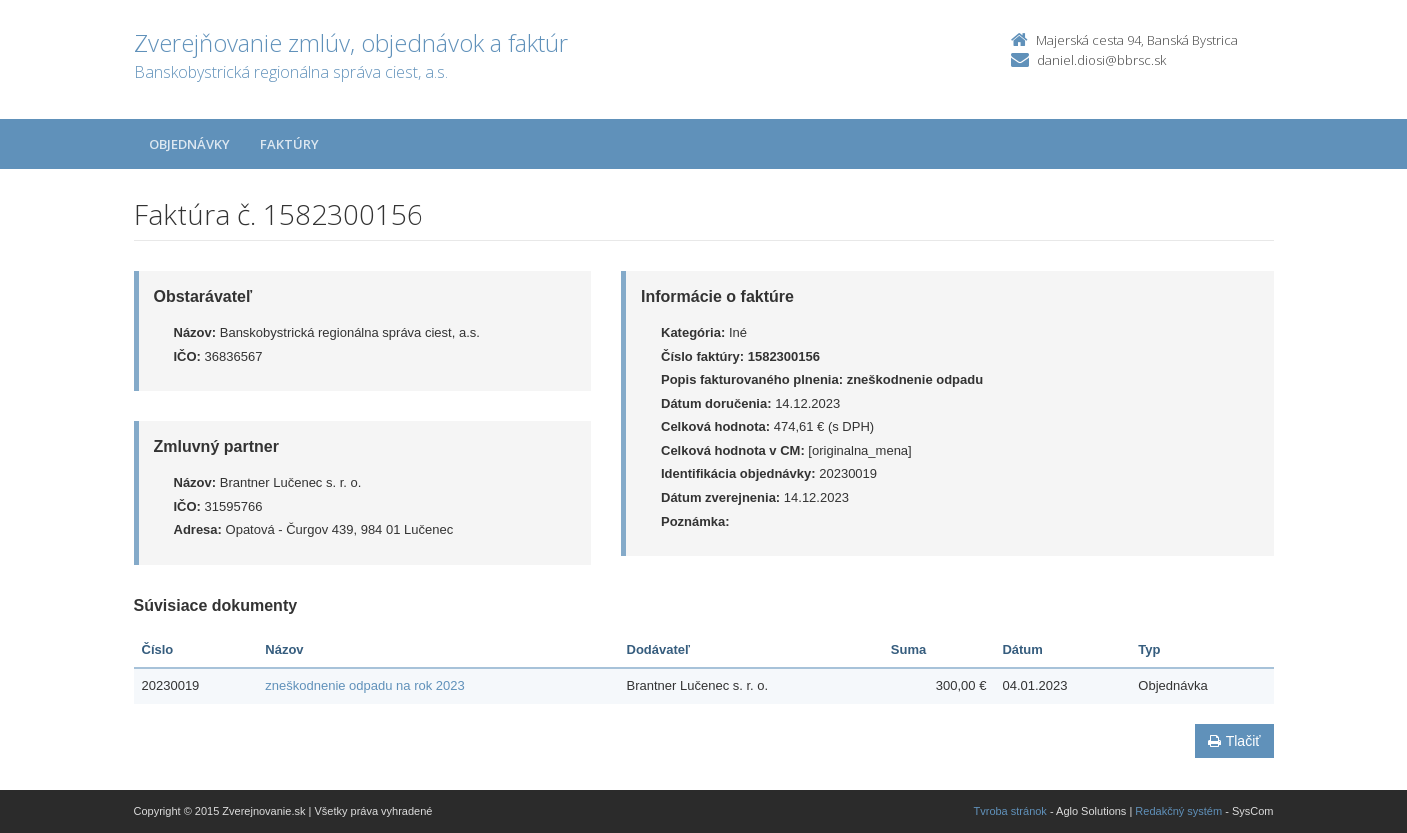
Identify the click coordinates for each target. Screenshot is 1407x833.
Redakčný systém (1178, 811)
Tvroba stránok (1010, 811)
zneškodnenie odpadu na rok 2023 (365, 685)
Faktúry (289, 144)
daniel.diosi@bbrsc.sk (1101, 60)
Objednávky (189, 144)
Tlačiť (1234, 741)
